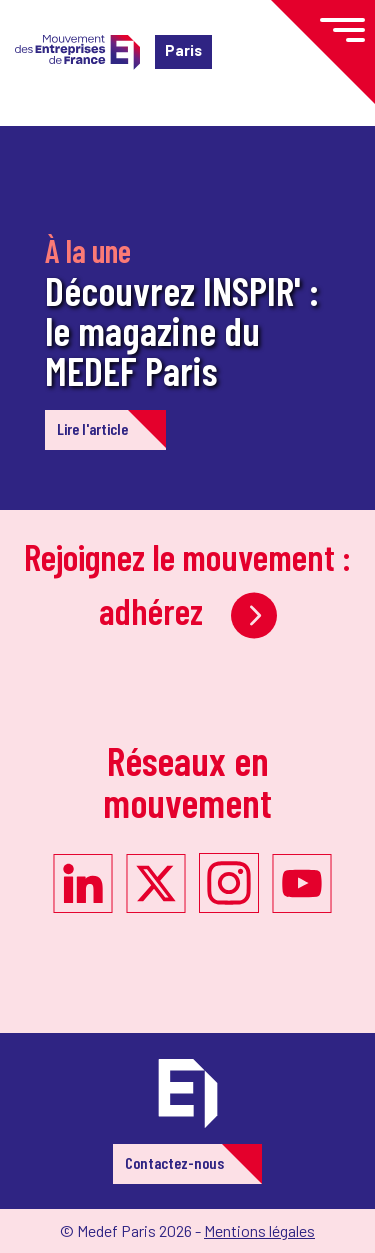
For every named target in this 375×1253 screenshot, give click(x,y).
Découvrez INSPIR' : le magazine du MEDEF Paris (182, 330)
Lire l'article (92, 428)
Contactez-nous (174, 1162)
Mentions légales (259, 1230)
